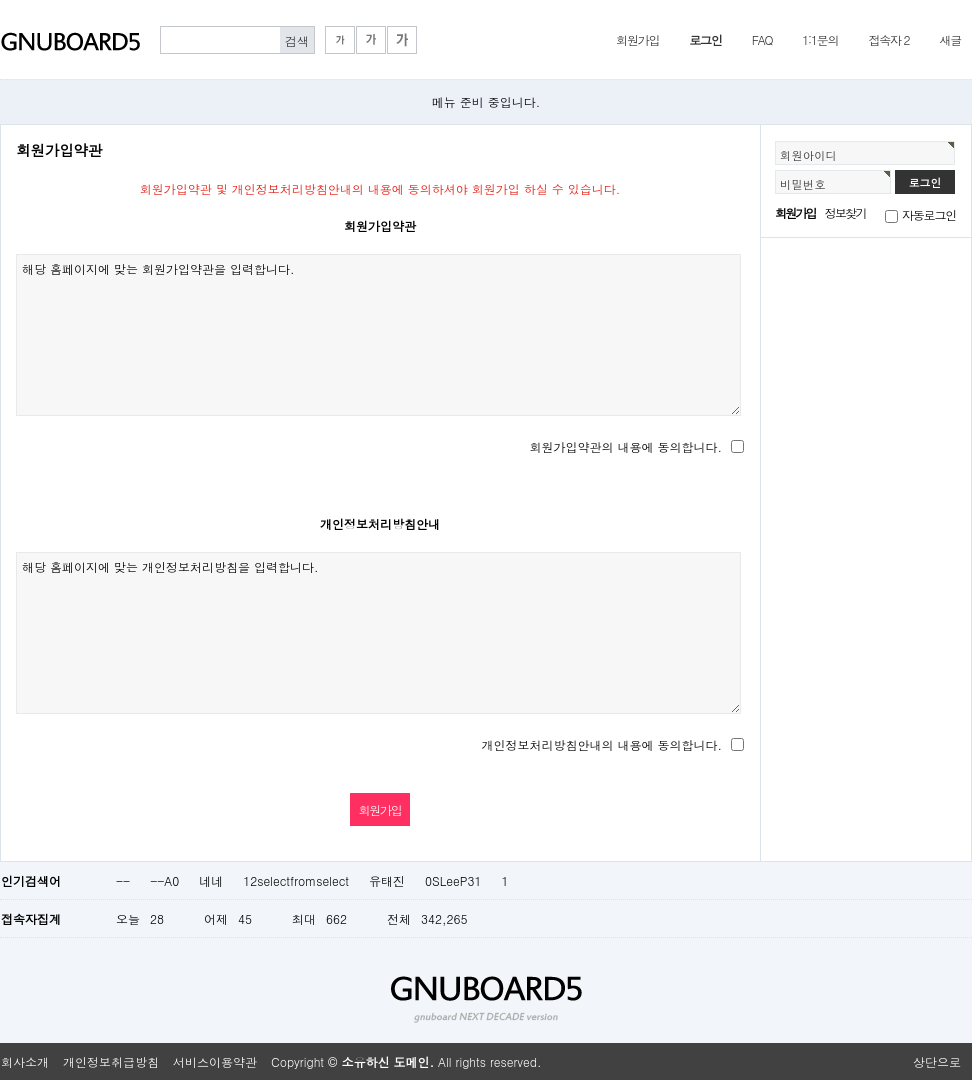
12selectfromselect (296, 880)
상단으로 (937, 1061)
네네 (211, 880)
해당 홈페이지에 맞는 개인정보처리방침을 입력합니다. (378, 633)
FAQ (762, 39)
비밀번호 (803, 184)
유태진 (387, 880)
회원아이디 (808, 155)
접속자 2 (888, 39)
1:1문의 (820, 39)
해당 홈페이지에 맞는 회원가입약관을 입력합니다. (378, 335)
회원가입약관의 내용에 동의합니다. (625, 446)
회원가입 (637, 39)
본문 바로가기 (0, 0)
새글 (950, 39)
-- (123, 880)
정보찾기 (845, 212)
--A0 (164, 880)
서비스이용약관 (215, 1061)
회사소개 (25, 1061)
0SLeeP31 (453, 880)
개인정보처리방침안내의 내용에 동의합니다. (601, 744)
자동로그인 (929, 214)
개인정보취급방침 (111, 1061)
